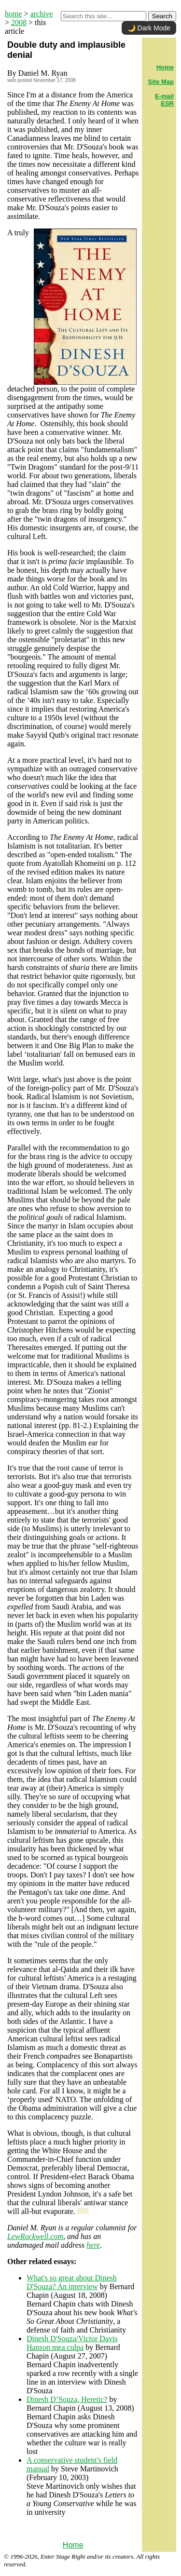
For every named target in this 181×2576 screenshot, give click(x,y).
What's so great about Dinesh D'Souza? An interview (72, 2282)
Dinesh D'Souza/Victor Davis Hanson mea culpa (72, 2342)
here (93, 2245)
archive (41, 14)
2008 (19, 22)
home (13, 14)
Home (73, 2545)
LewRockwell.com (35, 2236)
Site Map (161, 81)
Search (162, 16)
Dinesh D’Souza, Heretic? (67, 2399)
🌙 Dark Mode (148, 28)
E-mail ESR (164, 100)
